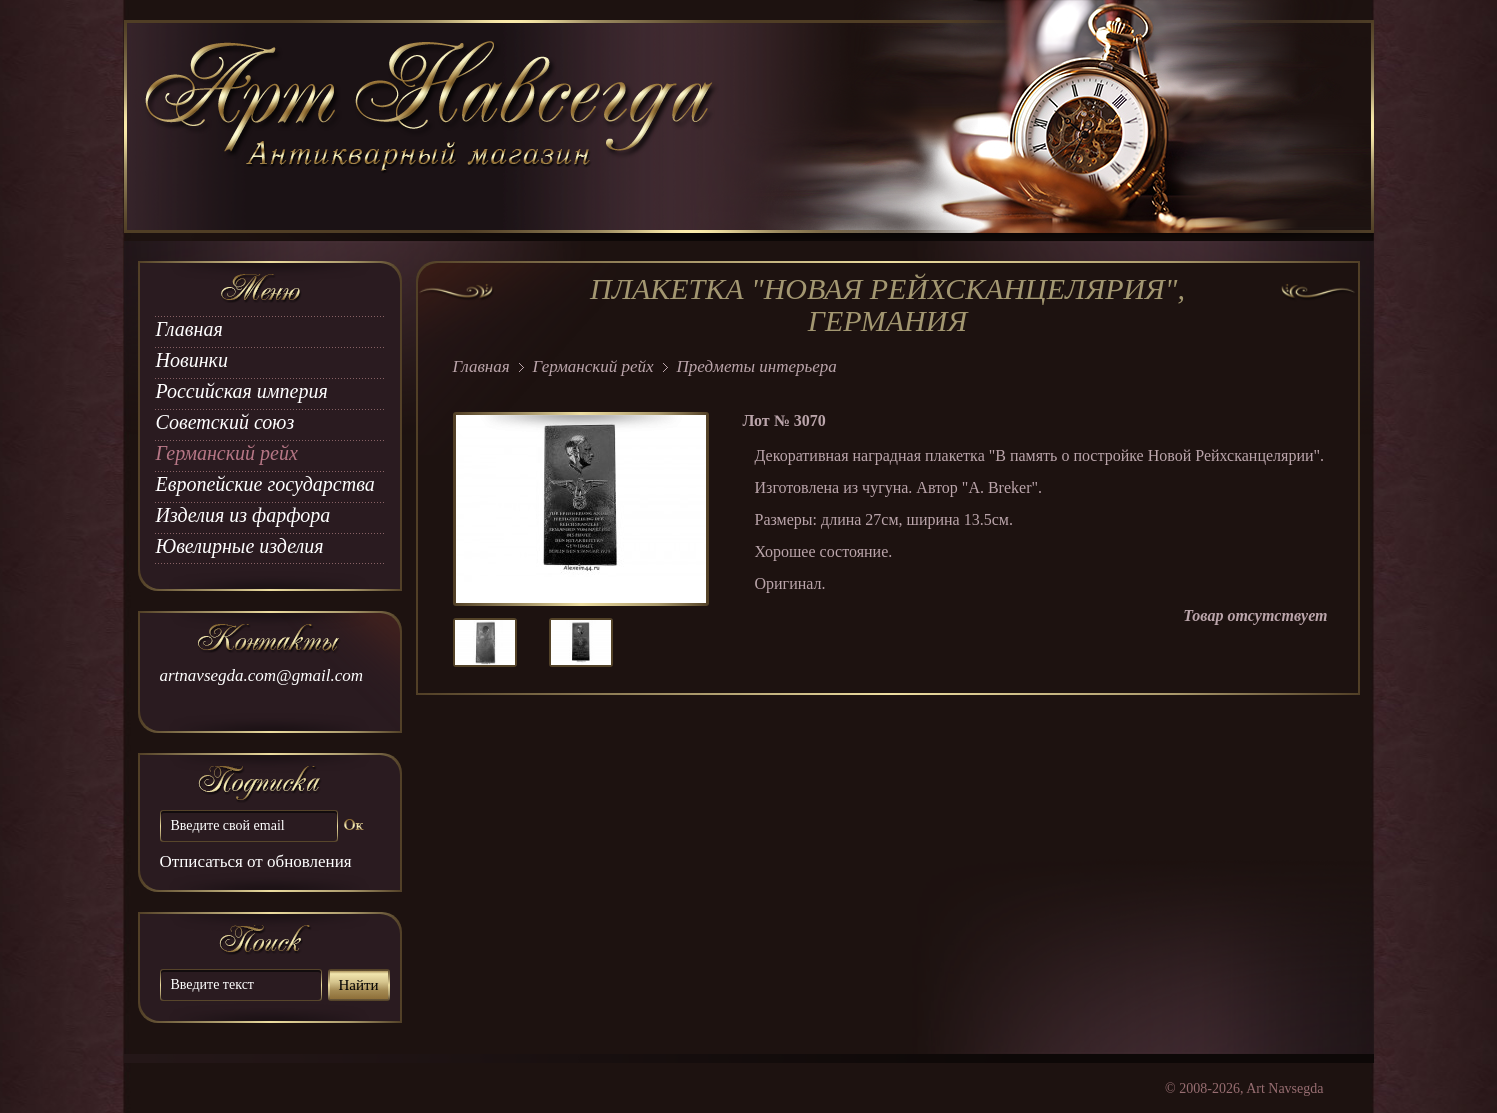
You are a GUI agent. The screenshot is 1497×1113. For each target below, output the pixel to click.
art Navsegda (431, 127)
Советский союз (225, 422)
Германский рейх (227, 453)
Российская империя (242, 391)
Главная (189, 329)
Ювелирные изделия (240, 546)
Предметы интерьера (757, 366)
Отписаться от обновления (256, 861)
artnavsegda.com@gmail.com (262, 675)
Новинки (192, 360)
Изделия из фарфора (243, 515)
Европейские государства (265, 484)
